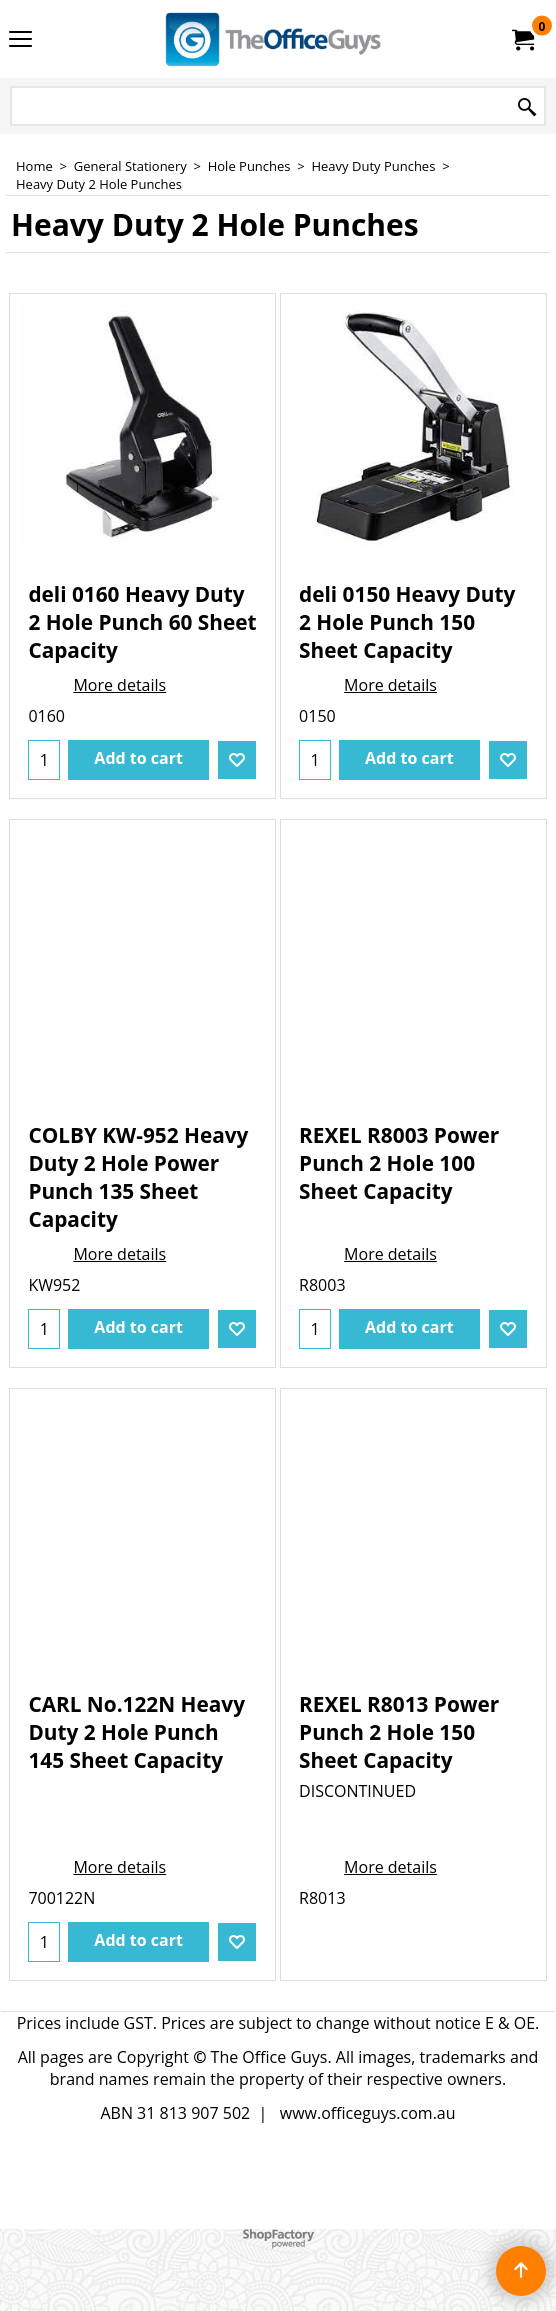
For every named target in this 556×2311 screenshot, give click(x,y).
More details (119, 685)
